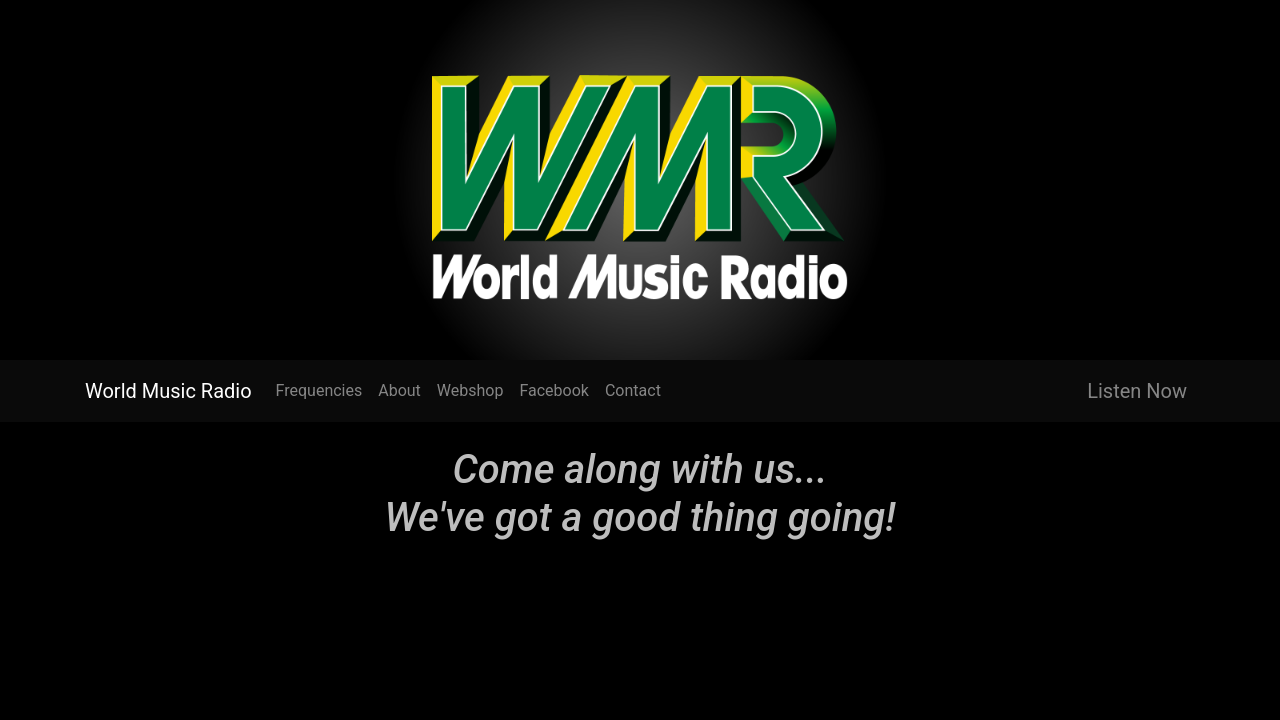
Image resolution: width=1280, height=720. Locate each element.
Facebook (553, 390)
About (399, 390)
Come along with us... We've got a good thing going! (640, 493)
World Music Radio (168, 391)
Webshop (470, 390)
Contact (633, 390)
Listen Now (1137, 391)
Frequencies (319, 390)
